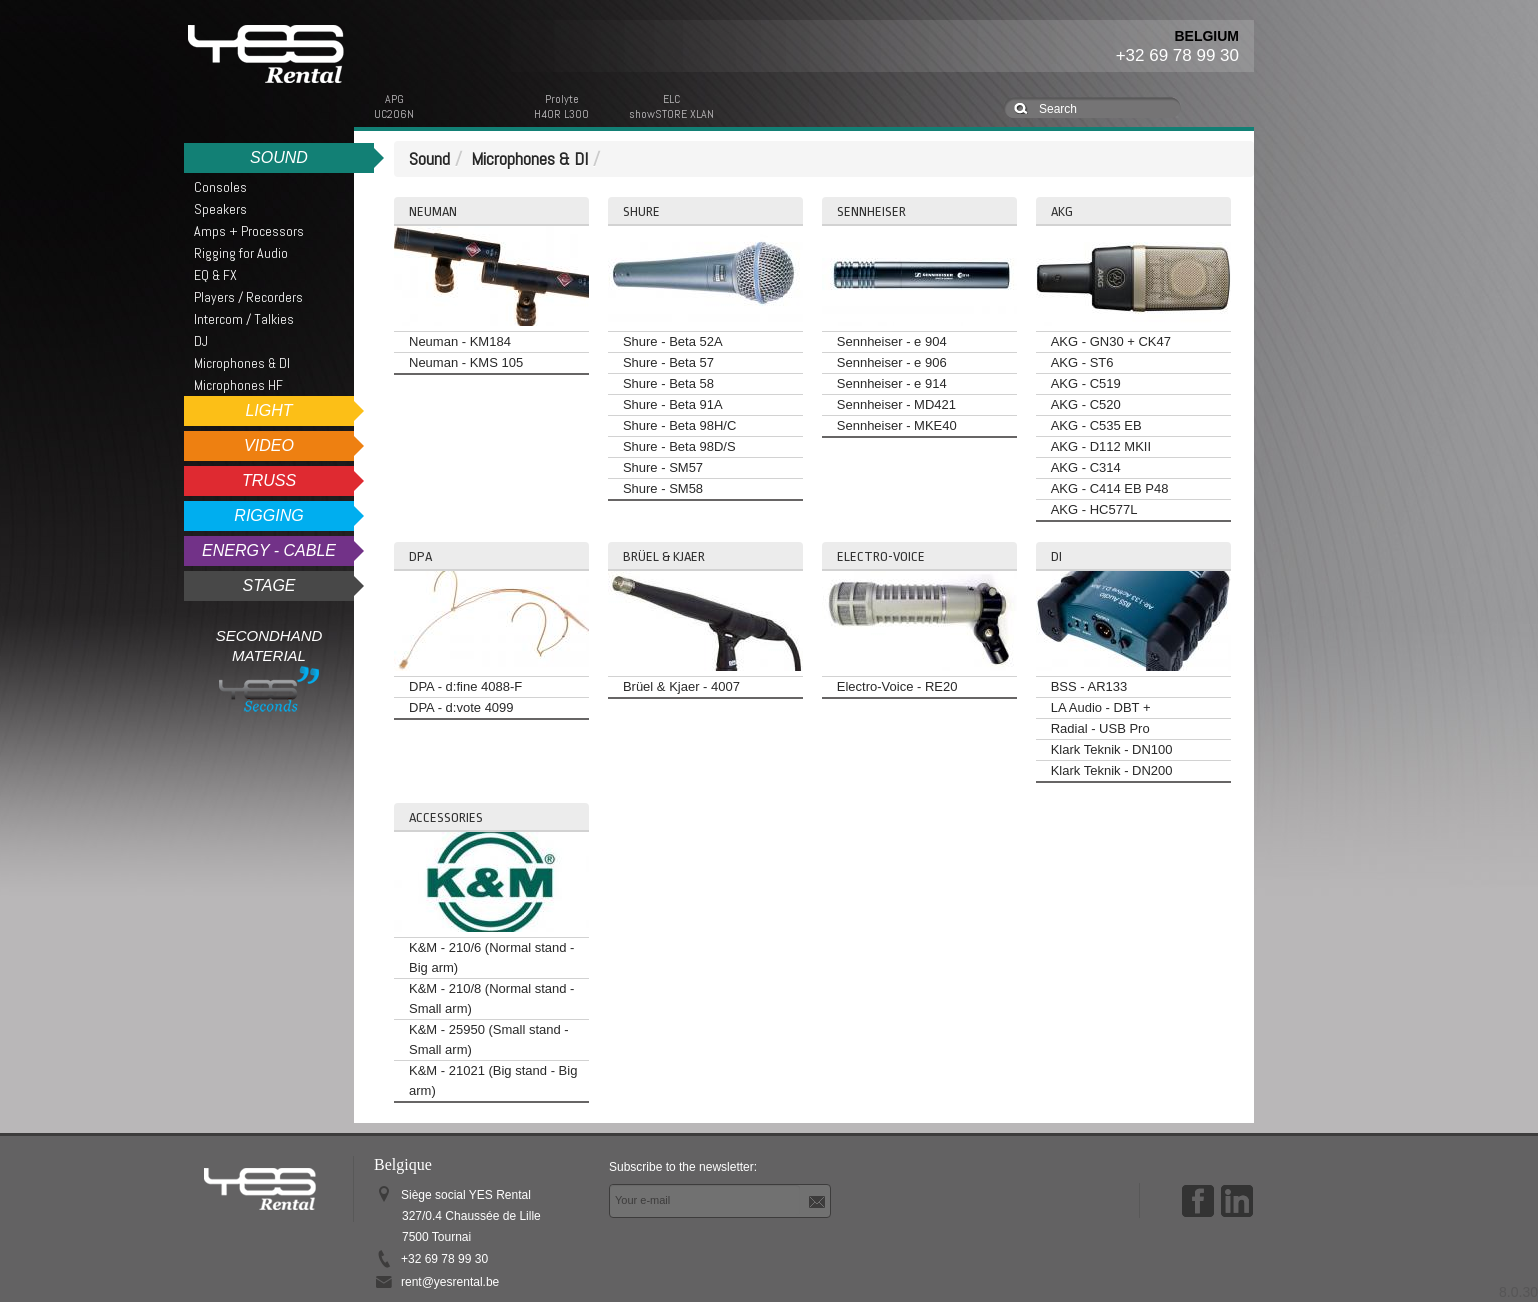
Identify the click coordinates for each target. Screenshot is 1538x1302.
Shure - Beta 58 (668, 383)
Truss (269, 480)
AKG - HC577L (1094, 509)
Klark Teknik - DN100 (1112, 749)
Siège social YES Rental (471, 1216)
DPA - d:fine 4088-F (465, 686)
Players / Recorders (248, 297)
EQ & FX (215, 275)
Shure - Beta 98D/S (679, 446)
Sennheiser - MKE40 (897, 425)
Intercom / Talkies (244, 319)
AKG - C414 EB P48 (1110, 488)
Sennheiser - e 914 (892, 383)
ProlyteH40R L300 (561, 107)
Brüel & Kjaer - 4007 (681, 686)
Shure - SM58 (663, 488)
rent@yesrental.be (450, 1282)
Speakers (220, 209)
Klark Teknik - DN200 (1112, 770)
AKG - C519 (1086, 383)
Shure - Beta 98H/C (679, 425)
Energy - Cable (269, 550)
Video (269, 445)
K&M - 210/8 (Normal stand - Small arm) (491, 998)
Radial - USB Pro (1100, 728)
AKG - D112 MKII (1101, 446)
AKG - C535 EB (1096, 425)
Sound (279, 157)
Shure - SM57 (663, 467)
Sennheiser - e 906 (892, 362)
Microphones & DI (242, 363)
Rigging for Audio (241, 253)
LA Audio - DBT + (1101, 707)
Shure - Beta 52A (673, 341)
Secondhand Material (269, 669)
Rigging (268, 515)
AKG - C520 (1086, 404)
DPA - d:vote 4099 (461, 707)
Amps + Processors (249, 231)
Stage (268, 585)
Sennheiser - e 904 (892, 341)
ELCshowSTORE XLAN (671, 107)
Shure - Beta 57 (668, 362)
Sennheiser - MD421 (896, 404)
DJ (201, 341)
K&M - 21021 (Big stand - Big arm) (493, 1080)
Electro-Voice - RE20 (897, 686)
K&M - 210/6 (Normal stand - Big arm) (491, 957)
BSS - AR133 (1089, 686)
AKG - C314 (1086, 467)
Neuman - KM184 (460, 341)
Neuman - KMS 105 (466, 362)
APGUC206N (394, 107)
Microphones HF (238, 385)
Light (268, 410)
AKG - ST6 (1082, 362)
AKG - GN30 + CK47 (1111, 341)
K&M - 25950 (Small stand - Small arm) (489, 1039)
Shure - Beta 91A (673, 404)
